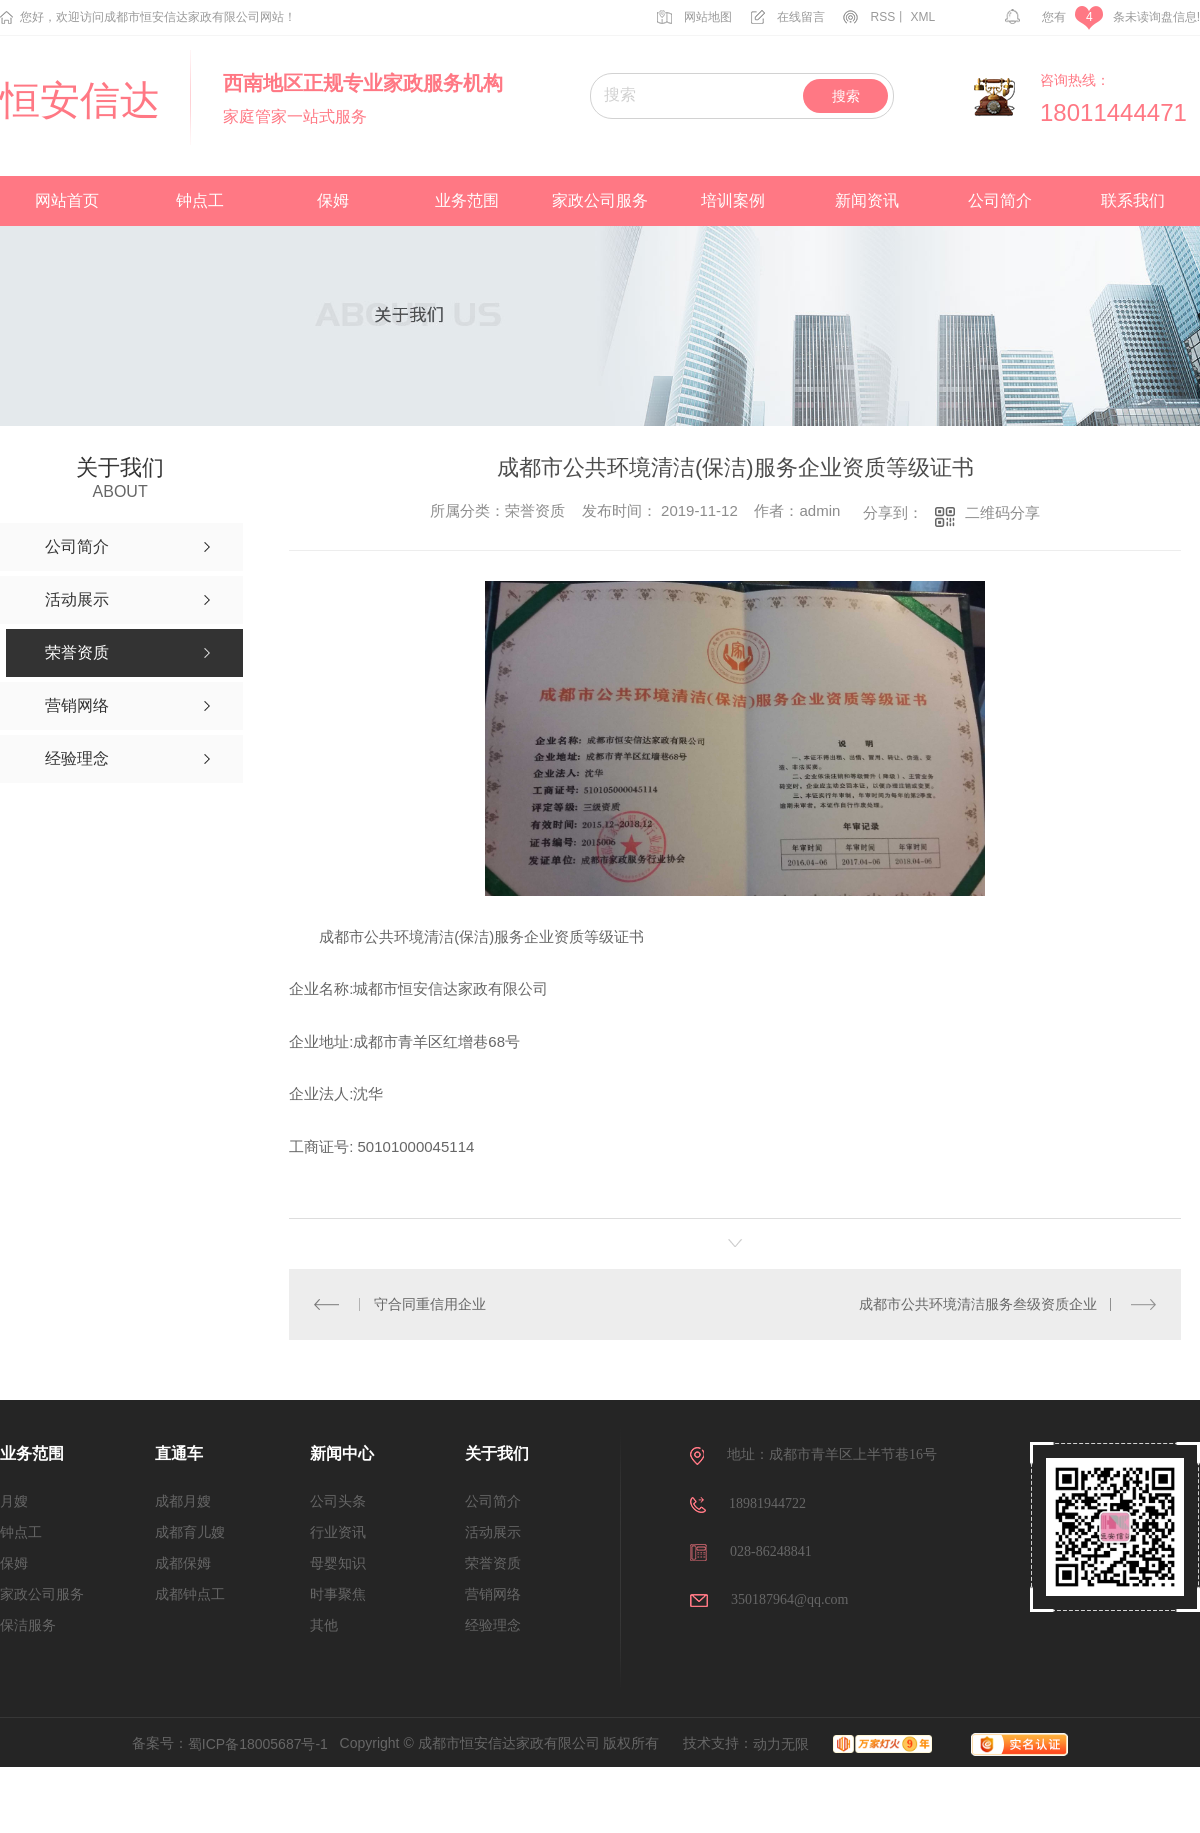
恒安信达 (80, 101)
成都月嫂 (183, 1501)
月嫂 (14, 1501)
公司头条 (338, 1501)
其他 (324, 1625)
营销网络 (493, 1594)
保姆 (333, 200)
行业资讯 (338, 1532)
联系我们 (1133, 200)
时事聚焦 (338, 1594)
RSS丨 (875, 17)
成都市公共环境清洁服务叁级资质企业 (978, 1304)
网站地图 (694, 17)
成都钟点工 (190, 1594)
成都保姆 (183, 1563)
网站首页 (67, 200)
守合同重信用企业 (429, 1304)
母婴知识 (338, 1563)
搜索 (846, 96)
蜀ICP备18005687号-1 (258, 1744)
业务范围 (467, 200)
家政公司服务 (600, 200)
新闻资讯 (867, 200)
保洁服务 (28, 1625)
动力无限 (781, 1744)
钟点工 (200, 200)
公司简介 (1000, 200)
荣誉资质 (493, 1563)
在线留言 (788, 17)
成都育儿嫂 (190, 1532)
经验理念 (493, 1625)
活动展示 (493, 1532)
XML (923, 17)
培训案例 (733, 200)
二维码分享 (1002, 512)
